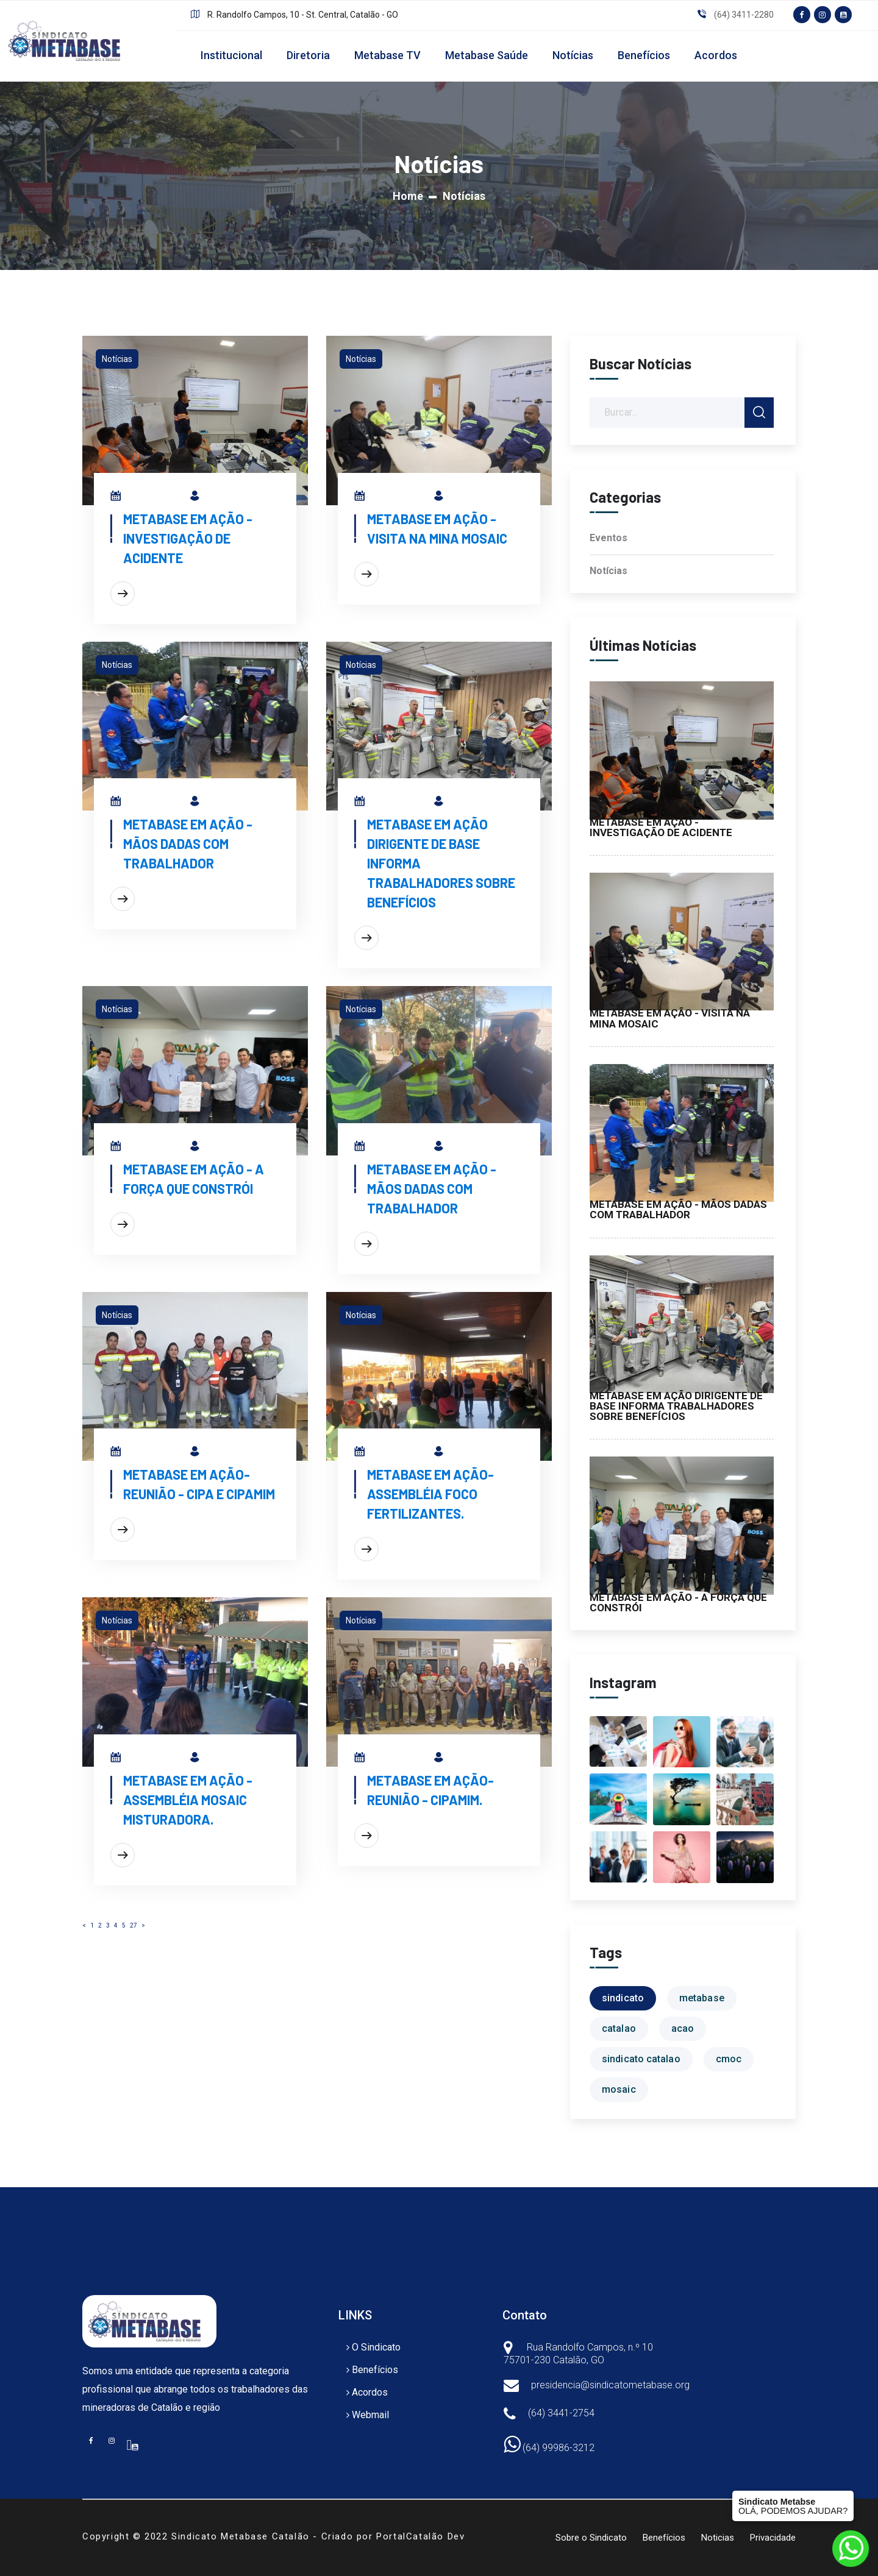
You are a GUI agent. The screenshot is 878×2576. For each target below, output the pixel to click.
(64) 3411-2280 (744, 15)
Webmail (370, 2415)
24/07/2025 (150, 1148)
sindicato (623, 1998)
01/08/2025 (150, 497)
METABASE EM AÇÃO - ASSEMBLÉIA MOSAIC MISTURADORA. (187, 1799)
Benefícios (644, 55)
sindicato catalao (641, 2059)
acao (682, 2028)
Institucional (231, 55)
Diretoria (308, 55)
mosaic (619, 2089)
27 (133, 1925)
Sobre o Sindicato (591, 2537)
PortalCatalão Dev (420, 2536)
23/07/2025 (394, 1148)
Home (408, 196)
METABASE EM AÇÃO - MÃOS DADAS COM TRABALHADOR (187, 843)
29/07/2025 (150, 803)
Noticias (717, 2537)
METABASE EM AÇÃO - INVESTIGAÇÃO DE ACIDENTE (187, 538)
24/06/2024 (151, 1759)
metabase (701, 1998)
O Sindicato (376, 2347)
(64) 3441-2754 (561, 2413)
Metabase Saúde (486, 55)
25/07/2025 (394, 803)
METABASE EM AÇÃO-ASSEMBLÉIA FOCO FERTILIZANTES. (430, 1493)
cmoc (728, 2059)
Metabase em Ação (242, 497)
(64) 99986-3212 (549, 2448)
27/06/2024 (150, 1453)
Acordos (715, 55)
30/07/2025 (394, 497)
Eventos (608, 538)
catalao (619, 2028)
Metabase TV (387, 55)
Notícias (572, 55)
